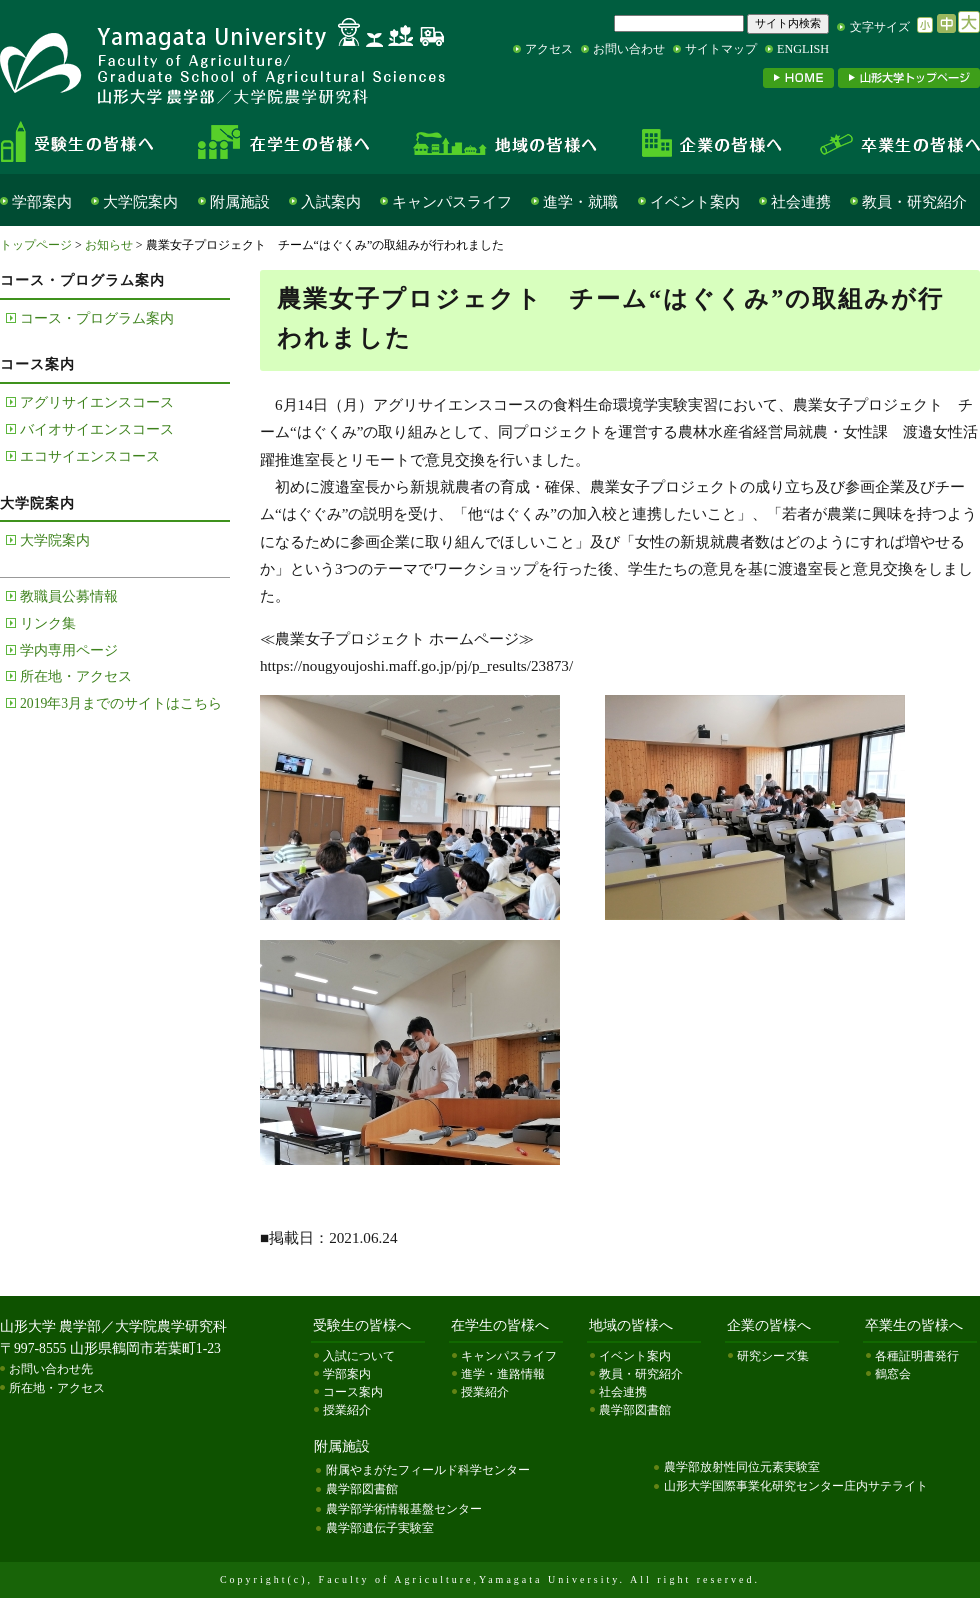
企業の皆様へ (710, 142)
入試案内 (331, 202)
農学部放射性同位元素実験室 (742, 1467)
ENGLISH (803, 49)
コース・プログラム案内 (97, 318)
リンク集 (48, 623)
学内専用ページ (69, 650)
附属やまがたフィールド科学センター (428, 1470)
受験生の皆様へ (94, 142)
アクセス (549, 49)
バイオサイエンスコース (97, 429)
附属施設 (240, 202)
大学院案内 (140, 202)
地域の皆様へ (505, 142)
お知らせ (109, 245)
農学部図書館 (635, 1410)
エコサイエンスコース (90, 456)
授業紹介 (347, 1410)
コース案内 (353, 1392)
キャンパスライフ (452, 202)
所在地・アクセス (76, 676)
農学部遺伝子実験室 (380, 1528)
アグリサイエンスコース (97, 402)
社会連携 (801, 202)
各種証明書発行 (917, 1356)
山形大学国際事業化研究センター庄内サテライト (796, 1486)
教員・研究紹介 (914, 202)
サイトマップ (721, 49)
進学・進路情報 (503, 1374)
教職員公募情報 (69, 596)
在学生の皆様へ (290, 142)
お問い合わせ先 (51, 1369)
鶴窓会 (893, 1374)
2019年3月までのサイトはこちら (121, 703)
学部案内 (42, 202)
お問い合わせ (629, 49)
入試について (359, 1356)
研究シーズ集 (773, 1356)
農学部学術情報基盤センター (404, 1509)
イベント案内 (695, 202)
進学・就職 (580, 202)
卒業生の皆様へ (890, 142)
